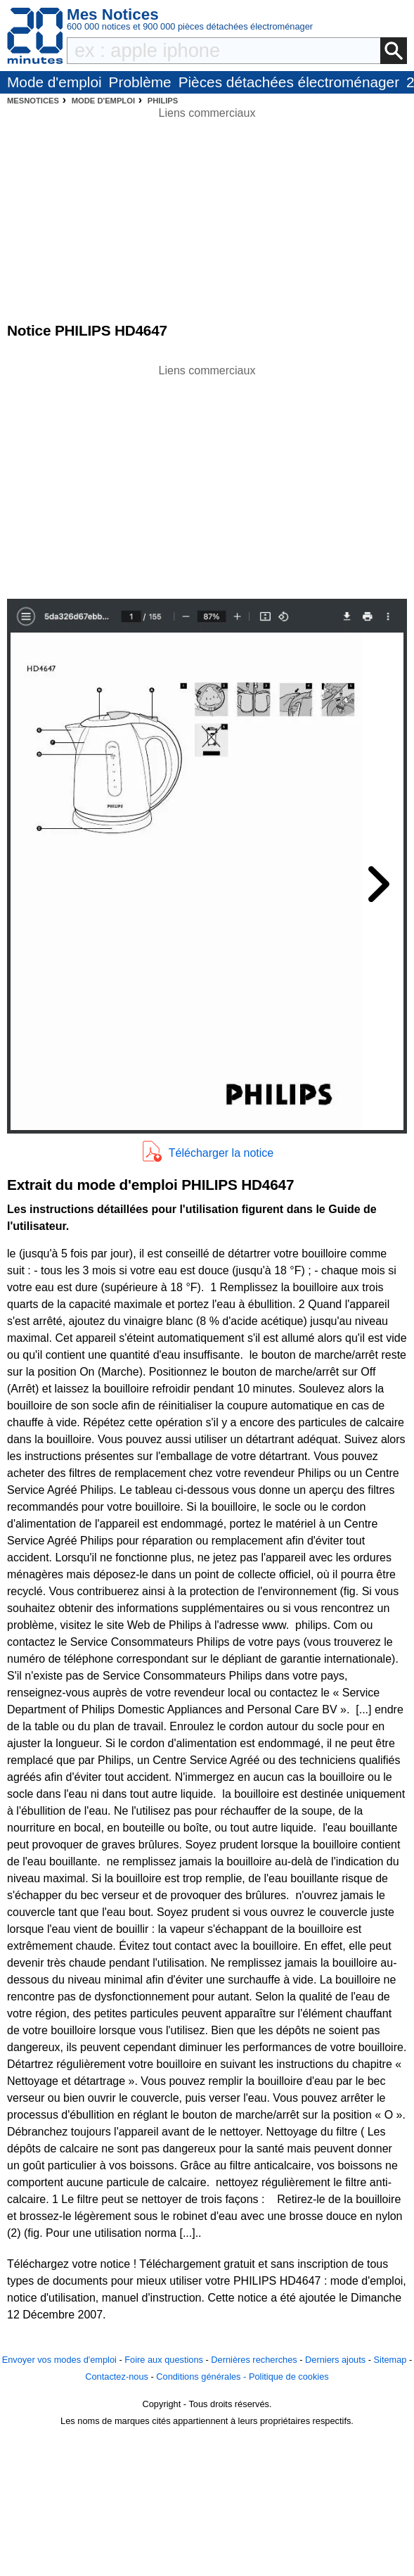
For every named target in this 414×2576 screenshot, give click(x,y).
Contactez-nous (116, 2376)
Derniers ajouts (335, 2359)
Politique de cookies (289, 2376)
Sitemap (390, 2359)
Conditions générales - (202, 2376)
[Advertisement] (207, 477)
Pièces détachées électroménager (289, 82)
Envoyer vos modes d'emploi (59, 2359)
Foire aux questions (163, 2359)
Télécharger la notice (221, 1153)
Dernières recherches (254, 2359)
